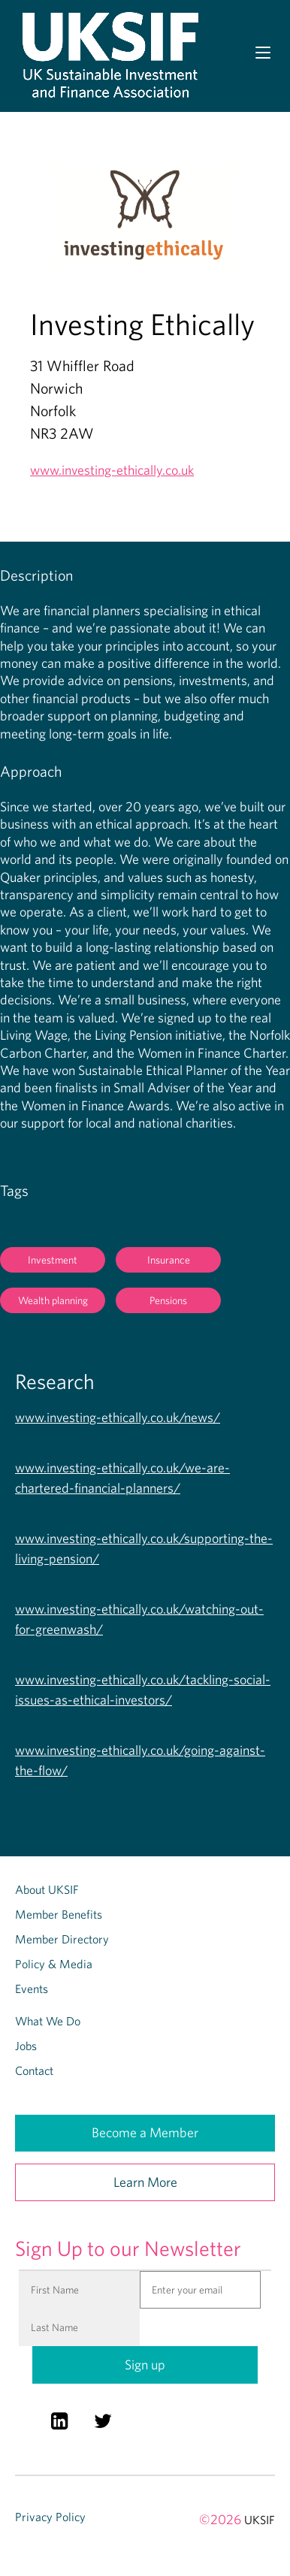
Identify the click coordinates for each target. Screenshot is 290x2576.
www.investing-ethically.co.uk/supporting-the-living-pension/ (144, 1548)
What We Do (47, 2021)
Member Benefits (58, 1914)
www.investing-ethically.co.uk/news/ (117, 1417)
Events (31, 1988)
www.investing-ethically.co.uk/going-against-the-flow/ (140, 1760)
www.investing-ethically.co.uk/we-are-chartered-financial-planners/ (122, 1478)
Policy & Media (53, 1964)
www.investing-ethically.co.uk (112, 470)
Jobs (26, 2045)
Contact (34, 2070)
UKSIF (259, 2519)
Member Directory (62, 1939)
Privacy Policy (50, 2516)
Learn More (145, 2182)
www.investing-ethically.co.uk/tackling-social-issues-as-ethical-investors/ (142, 1690)
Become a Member (145, 2132)
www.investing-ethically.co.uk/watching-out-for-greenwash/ (139, 1619)
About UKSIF (47, 1889)
